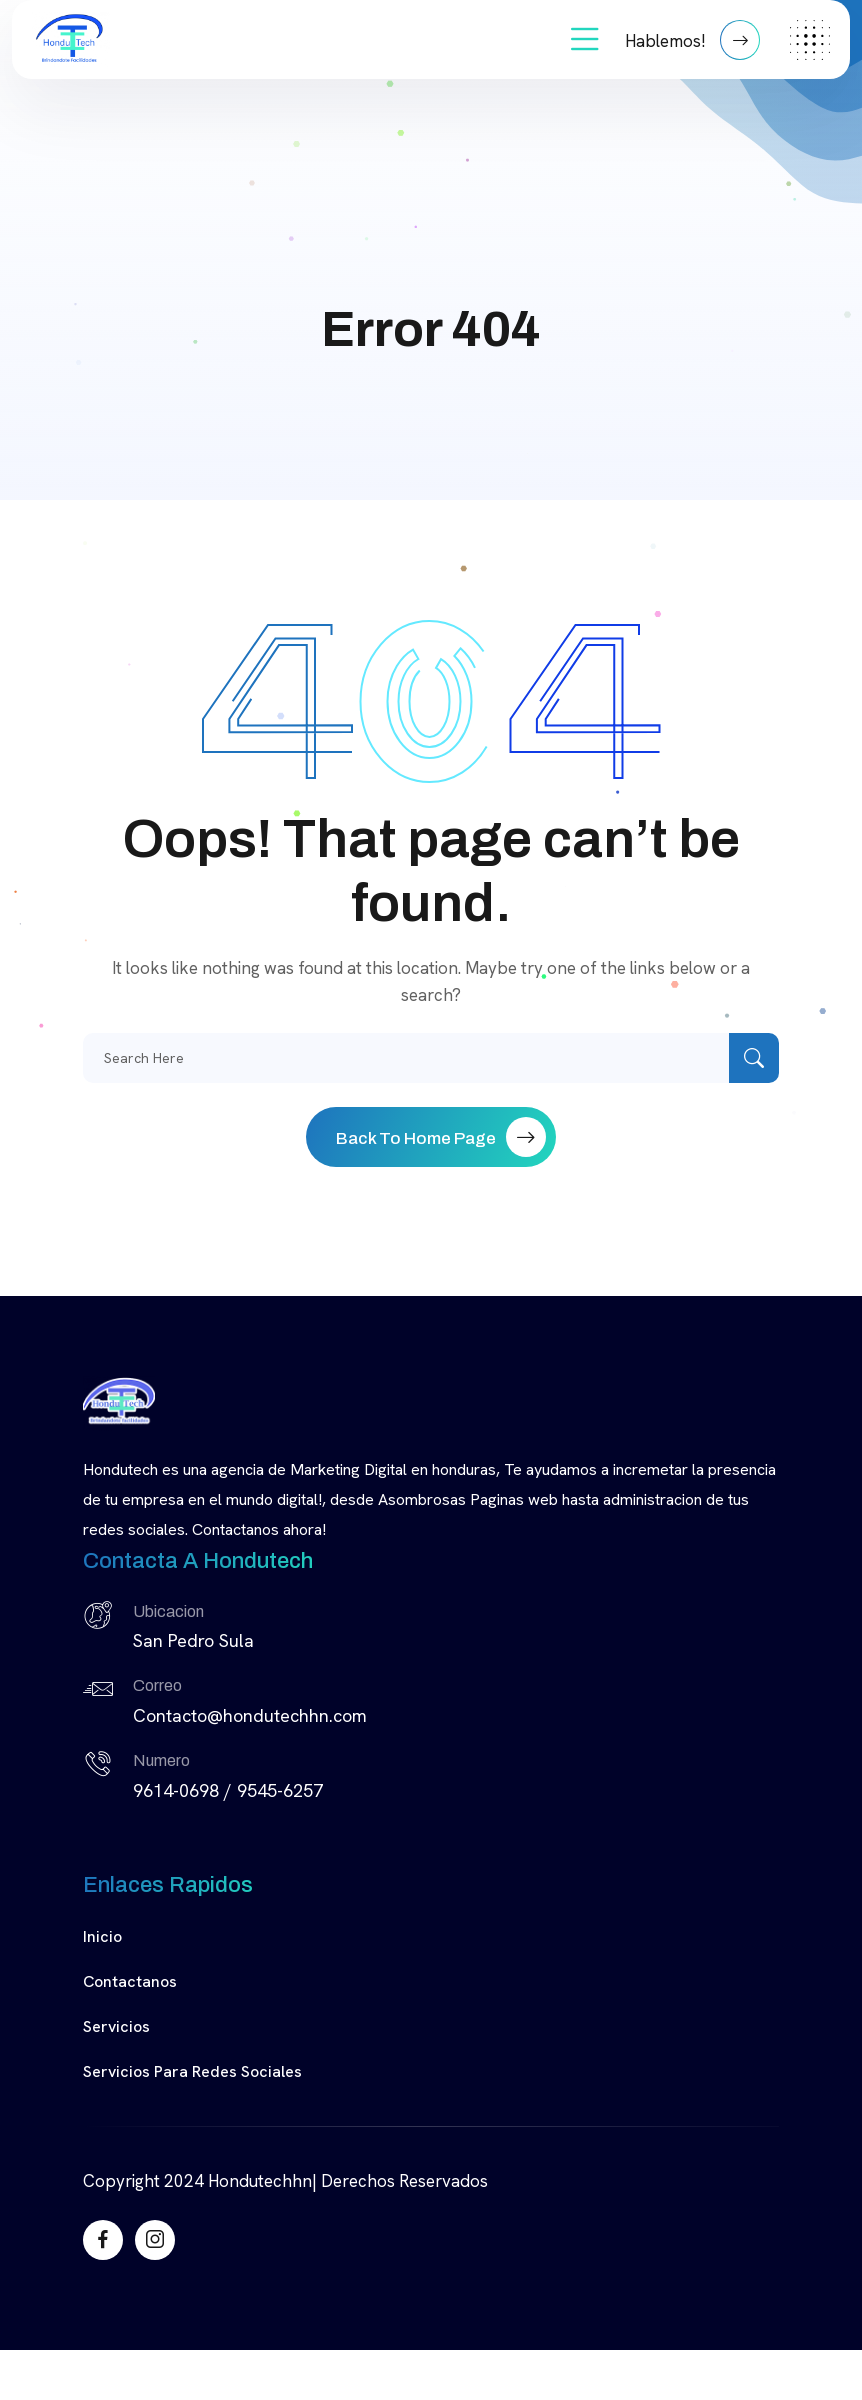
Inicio (102, 1936)
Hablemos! (692, 40)
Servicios (116, 2026)
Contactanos (130, 1981)
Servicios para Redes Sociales (192, 2071)
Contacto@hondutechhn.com (250, 1715)
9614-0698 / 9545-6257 (228, 1790)
